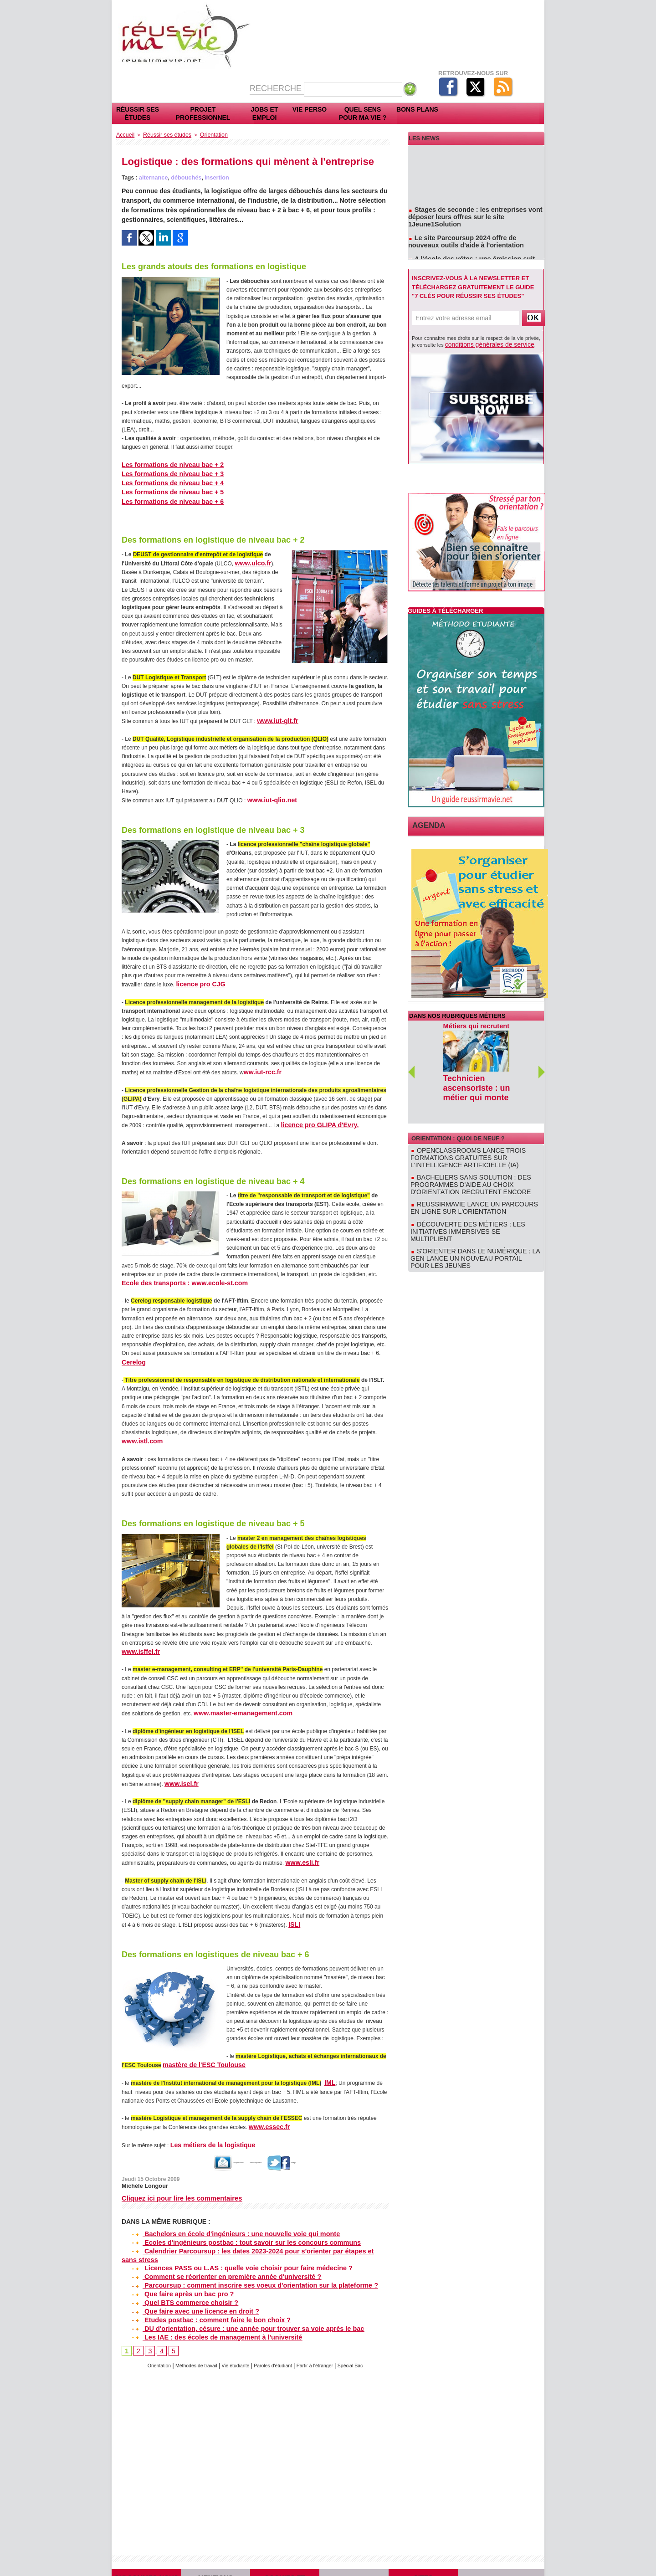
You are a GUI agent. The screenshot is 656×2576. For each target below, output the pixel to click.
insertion (213, 176)
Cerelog (132, 1354)
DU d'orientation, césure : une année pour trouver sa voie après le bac (232, 2295)
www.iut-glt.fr (274, 716)
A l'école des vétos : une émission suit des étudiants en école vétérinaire (471, 255)
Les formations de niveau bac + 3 (165, 472)
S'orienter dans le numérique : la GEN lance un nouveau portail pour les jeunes (475, 1212)
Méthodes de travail (189, 2332)
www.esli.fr (300, 1851)
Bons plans (417, 109)
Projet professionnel (203, 113)
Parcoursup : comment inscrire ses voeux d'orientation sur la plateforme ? (238, 2256)
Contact (501, 2555)
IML (329, 2070)
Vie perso (309, 109)
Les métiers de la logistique (206, 2131)
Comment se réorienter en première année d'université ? (212, 2249)
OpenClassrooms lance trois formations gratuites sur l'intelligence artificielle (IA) (472, 1133)
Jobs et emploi (264, 113)
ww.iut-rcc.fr (260, 1065)
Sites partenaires (423, 2555)
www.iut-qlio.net (268, 795)
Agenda (425, 824)
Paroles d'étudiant (275, 2332)
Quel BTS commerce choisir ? (175, 2272)
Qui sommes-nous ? (146, 2555)
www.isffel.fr (138, 1642)
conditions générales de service (480, 343)
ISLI (293, 1913)
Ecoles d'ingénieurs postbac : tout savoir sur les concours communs (230, 2226)
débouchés (183, 176)
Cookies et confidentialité (285, 2555)
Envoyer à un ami (202, 2148)
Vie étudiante (233, 2332)
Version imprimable (263, 2148)
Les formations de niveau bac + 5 (165, 489)
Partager (316, 2148)
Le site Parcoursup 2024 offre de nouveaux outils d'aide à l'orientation (471, 235)
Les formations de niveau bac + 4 (165, 480)
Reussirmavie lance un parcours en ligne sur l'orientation (468, 1177)
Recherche (277, 88)
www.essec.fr (266, 2113)
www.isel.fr (178, 1773)
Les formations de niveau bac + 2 (165, 463)
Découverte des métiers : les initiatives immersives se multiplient (474, 1195)
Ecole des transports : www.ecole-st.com (175, 1275)
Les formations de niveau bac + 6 (165, 498)
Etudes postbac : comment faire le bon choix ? (199, 2287)
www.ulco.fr (250, 559)
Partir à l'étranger (322, 2332)
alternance (152, 176)
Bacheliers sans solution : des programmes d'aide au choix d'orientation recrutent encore (474, 1157)
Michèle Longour (143, 2171)
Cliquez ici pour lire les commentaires (179, 2183)
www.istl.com (139, 1432)
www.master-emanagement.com (235, 1703)
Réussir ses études (137, 113)
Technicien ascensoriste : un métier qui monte (467, 1082)
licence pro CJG (196, 978)
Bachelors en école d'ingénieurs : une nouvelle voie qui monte (221, 2218)
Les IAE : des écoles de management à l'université (204, 2303)
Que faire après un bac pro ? (173, 2264)
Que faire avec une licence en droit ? (184, 2280)
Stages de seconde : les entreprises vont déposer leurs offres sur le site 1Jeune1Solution (475, 215)
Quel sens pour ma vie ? (363, 113)
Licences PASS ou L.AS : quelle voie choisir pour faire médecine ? (226, 2241)
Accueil (124, 134)
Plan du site (353, 2555)
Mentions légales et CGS (215, 2555)
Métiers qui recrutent (474, 1024)
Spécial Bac (362, 2332)
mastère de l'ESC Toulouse (197, 2052)
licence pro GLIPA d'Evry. (314, 1118)
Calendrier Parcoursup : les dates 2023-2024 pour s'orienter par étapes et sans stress (253, 2234)
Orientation (204, 134)
